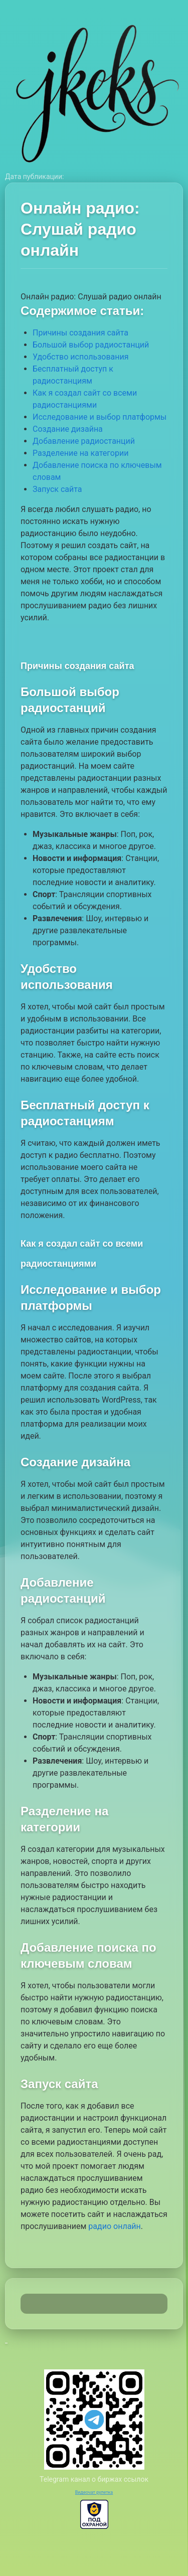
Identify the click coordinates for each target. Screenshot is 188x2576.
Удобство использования (80, 357)
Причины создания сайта (80, 332)
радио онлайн (114, 2226)
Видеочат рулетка (94, 2492)
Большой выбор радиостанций (91, 345)
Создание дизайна (68, 429)
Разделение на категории (80, 453)
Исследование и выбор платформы (99, 417)
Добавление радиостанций (84, 441)
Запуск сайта (57, 489)
